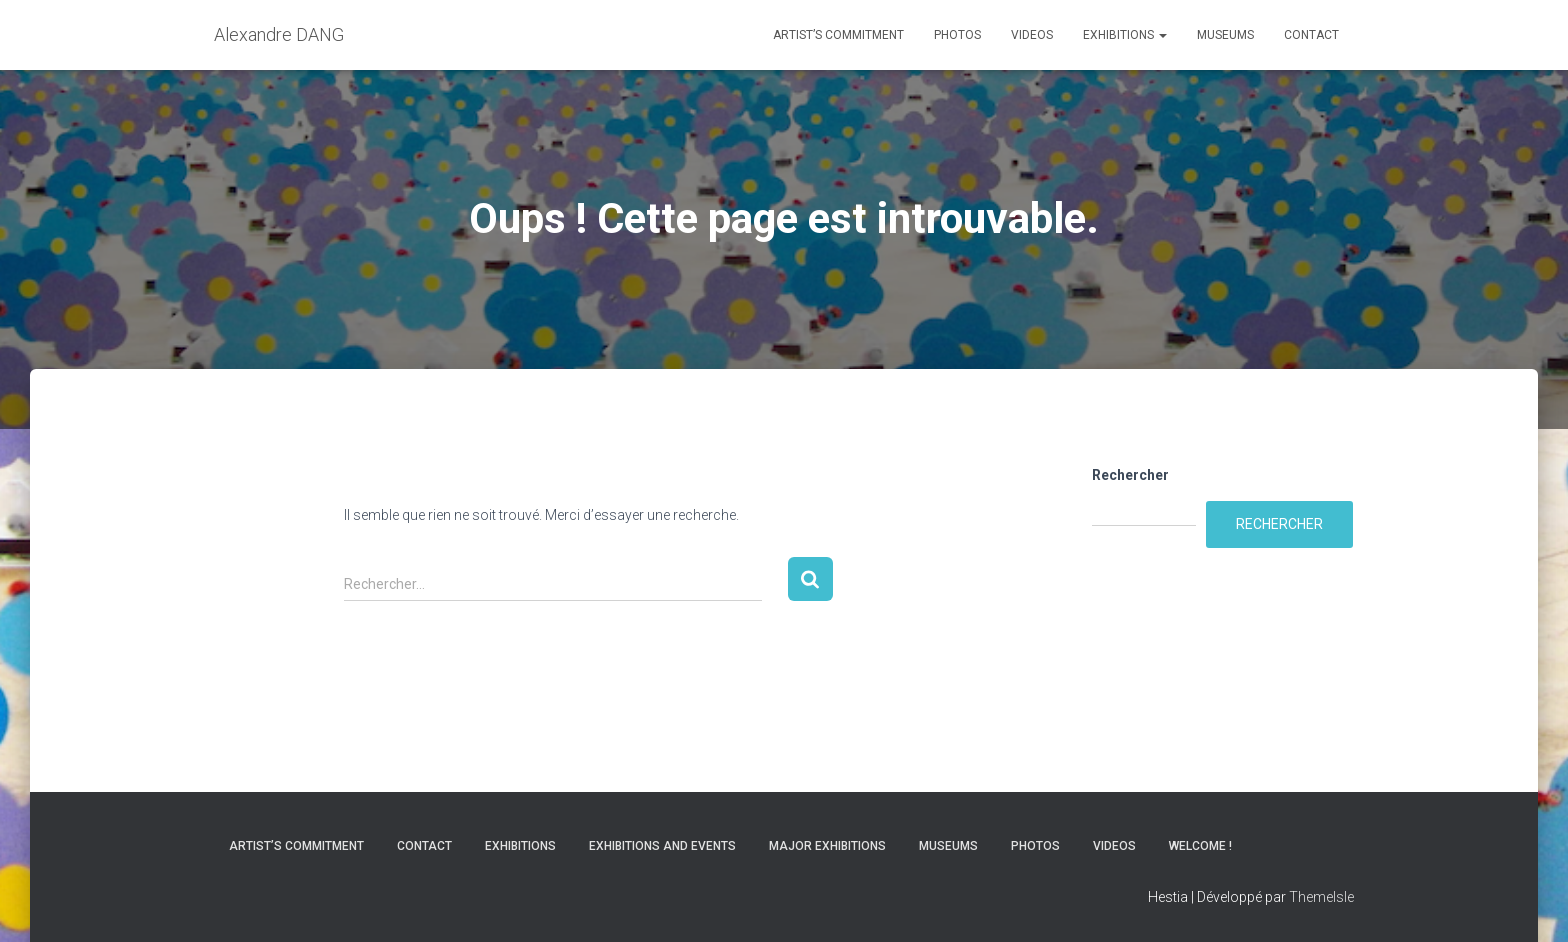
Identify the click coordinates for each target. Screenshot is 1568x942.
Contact (1311, 35)
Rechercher (1130, 475)
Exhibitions (1125, 35)
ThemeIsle (1321, 897)
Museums (1225, 35)
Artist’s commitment (838, 35)
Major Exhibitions (827, 846)
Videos (1032, 35)
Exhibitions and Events (662, 846)
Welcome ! (1200, 846)
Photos (957, 35)
